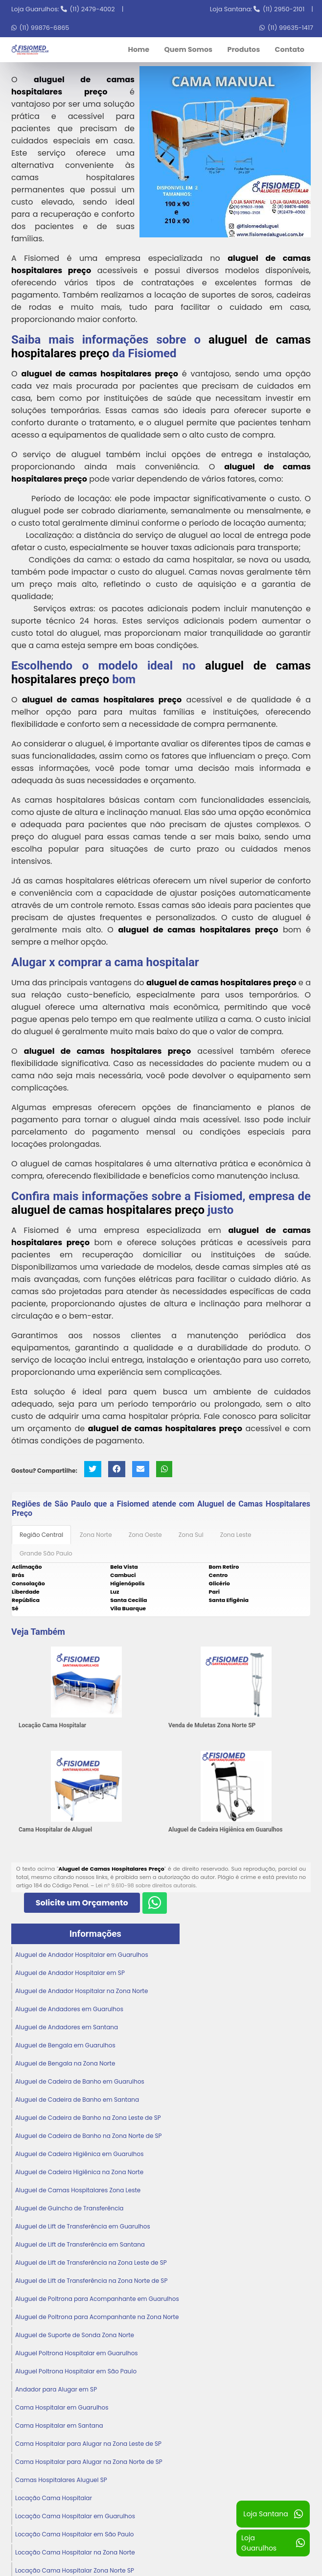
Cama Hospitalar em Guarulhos (61, 2407)
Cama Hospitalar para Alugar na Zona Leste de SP (88, 2443)
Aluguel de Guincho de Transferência (69, 2208)
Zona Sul (191, 1534)
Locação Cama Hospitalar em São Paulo (74, 2534)
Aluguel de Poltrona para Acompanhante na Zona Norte (97, 2316)
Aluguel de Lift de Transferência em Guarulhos (82, 2226)
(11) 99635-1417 (290, 27)
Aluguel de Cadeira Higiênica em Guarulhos (225, 1829)
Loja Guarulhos (273, 2543)
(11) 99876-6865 (44, 27)
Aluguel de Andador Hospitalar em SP (70, 1972)
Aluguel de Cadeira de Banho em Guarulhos (79, 2081)
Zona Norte (96, 1534)
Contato (289, 49)
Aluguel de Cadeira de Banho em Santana (77, 2099)
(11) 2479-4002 (92, 9)
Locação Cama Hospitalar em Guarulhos (75, 2515)
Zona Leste (236, 1534)
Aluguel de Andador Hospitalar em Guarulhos (81, 1954)
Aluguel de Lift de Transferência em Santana (80, 2244)
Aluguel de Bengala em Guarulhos (65, 2045)
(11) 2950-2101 (283, 9)
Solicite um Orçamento (82, 1902)
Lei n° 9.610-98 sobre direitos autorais (145, 1885)
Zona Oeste (145, 1534)
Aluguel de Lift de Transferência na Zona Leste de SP (91, 2262)
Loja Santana (272, 2514)
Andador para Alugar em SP (56, 2389)
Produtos (243, 49)
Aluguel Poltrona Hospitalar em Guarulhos (76, 2352)
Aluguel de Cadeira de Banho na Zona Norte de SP (88, 2135)
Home (138, 49)
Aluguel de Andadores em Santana (66, 2026)
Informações (95, 1933)
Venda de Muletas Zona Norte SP (211, 1724)
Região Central (41, 1534)
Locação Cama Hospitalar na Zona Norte (75, 2552)
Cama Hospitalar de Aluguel (55, 1829)
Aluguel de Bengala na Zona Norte (65, 2063)
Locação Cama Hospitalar (52, 1724)
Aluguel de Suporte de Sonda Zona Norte (74, 2334)
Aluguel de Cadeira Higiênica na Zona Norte (79, 2171)
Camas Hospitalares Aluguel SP (61, 2479)
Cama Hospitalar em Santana (59, 2425)
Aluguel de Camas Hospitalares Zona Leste (77, 2189)
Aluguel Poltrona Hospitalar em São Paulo (76, 2371)
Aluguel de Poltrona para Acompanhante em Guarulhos (97, 2298)
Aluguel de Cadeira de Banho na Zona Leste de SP (88, 2117)
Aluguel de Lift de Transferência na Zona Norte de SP (91, 2280)
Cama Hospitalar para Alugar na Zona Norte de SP (88, 2461)
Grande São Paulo (46, 1553)
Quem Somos (188, 49)
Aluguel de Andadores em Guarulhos (69, 2008)
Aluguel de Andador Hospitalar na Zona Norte (81, 1990)
